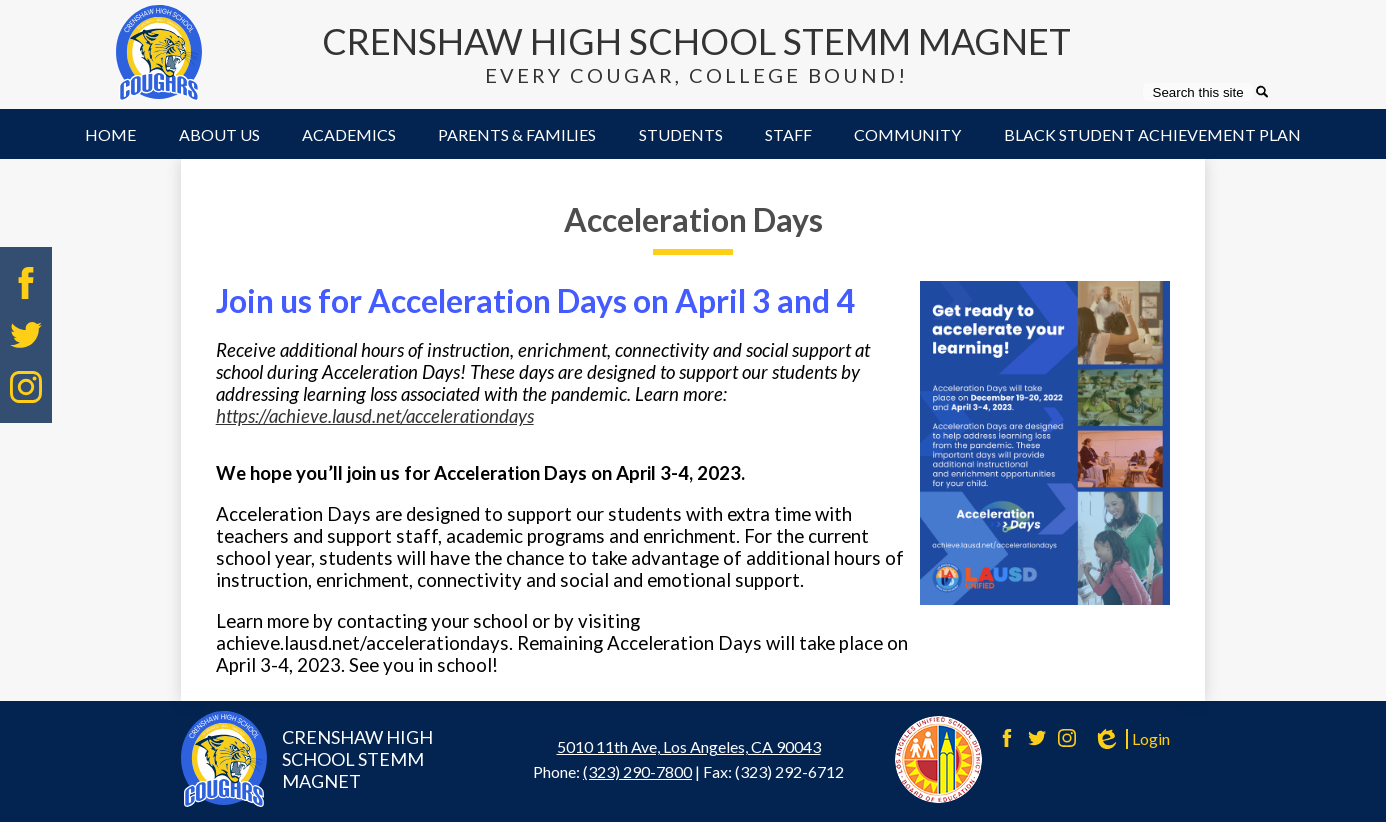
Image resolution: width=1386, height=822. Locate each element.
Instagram (26, 387)
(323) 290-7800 (637, 771)
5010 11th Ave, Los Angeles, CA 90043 (689, 746)
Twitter (26, 335)
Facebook (26, 283)
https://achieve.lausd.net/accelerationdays (375, 416)
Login (1131, 739)
